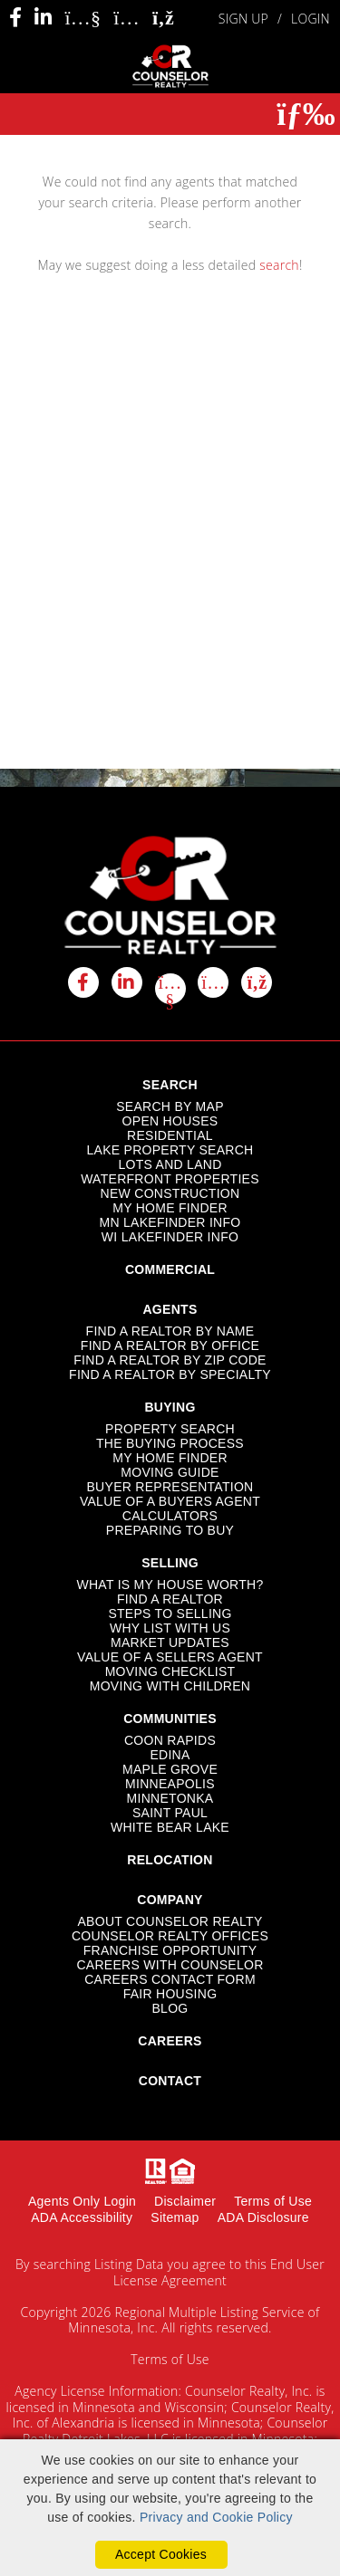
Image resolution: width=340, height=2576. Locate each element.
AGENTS (169, 1309)
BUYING (169, 1407)
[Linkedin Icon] (43, 17)
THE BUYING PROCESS (170, 1443)
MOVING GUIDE (170, 1472)
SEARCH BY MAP (170, 1106)
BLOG (169, 2008)
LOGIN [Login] (310, 18)
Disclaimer (185, 2201)
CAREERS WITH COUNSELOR (169, 1965)
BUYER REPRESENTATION (170, 1487)
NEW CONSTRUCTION (170, 1193)
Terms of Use (273, 2201)
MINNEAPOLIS (170, 1783)
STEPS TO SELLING (169, 1613)
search (279, 264)
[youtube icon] (170, 988)
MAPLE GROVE (170, 1769)
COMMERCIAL (170, 1269)
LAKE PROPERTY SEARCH (169, 1150)
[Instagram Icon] (126, 17)
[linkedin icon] (127, 982)
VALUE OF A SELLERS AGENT (170, 1657)
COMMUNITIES (170, 1718)
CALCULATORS (170, 1515)
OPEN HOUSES (170, 1121)
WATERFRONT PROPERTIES (170, 1179)
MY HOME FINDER (170, 1208)
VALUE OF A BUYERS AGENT (170, 1501)
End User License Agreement (219, 2272)
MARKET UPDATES (170, 1642)
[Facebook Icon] (15, 17)
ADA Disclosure (263, 2217)
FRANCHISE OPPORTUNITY (170, 1950)
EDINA (169, 1755)
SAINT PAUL (170, 1812)
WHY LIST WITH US (170, 1628)
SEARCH (170, 1084)
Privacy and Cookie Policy (216, 2517)
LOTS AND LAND (169, 1164)
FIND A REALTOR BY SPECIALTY (170, 1374)
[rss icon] (256, 982)
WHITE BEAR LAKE (170, 1827)
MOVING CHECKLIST (170, 1671)
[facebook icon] (83, 982)
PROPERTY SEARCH (170, 1429)
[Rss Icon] (163, 18)
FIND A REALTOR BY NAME (170, 1331)
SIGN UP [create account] (243, 18)
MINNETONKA (170, 1798)
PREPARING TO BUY (170, 1530)
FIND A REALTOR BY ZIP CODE (169, 1360)
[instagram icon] (213, 982)
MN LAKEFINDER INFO (170, 1222)
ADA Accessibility (81, 2217)
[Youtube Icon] (82, 17)
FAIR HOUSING (170, 1994)
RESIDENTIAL (170, 1135)
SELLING (170, 1563)
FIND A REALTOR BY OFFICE (170, 1345)
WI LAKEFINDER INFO (170, 1237)
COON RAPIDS (170, 1740)
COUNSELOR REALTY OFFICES (170, 1936)
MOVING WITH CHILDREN (170, 1686)
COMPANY (169, 1899)
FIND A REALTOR (170, 1599)
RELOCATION (169, 1860)
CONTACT (170, 2080)
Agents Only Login (82, 2201)
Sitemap (175, 2217)
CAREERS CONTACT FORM (170, 1979)
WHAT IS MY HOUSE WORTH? (169, 1584)
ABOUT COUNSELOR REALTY (169, 1921)
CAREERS (169, 2041)
